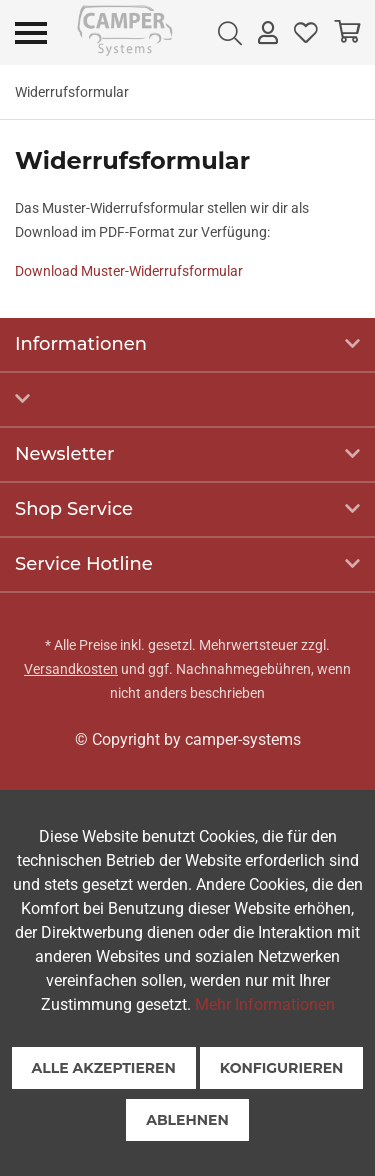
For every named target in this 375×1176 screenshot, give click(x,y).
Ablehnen (187, 1120)
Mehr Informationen (265, 1004)
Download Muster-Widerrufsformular (129, 271)
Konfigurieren (282, 1068)
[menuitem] (230, 32)
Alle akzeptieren (104, 1068)
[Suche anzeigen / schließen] (230, 32)
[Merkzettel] (306, 32)
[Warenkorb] (347, 32)
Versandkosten (71, 669)
